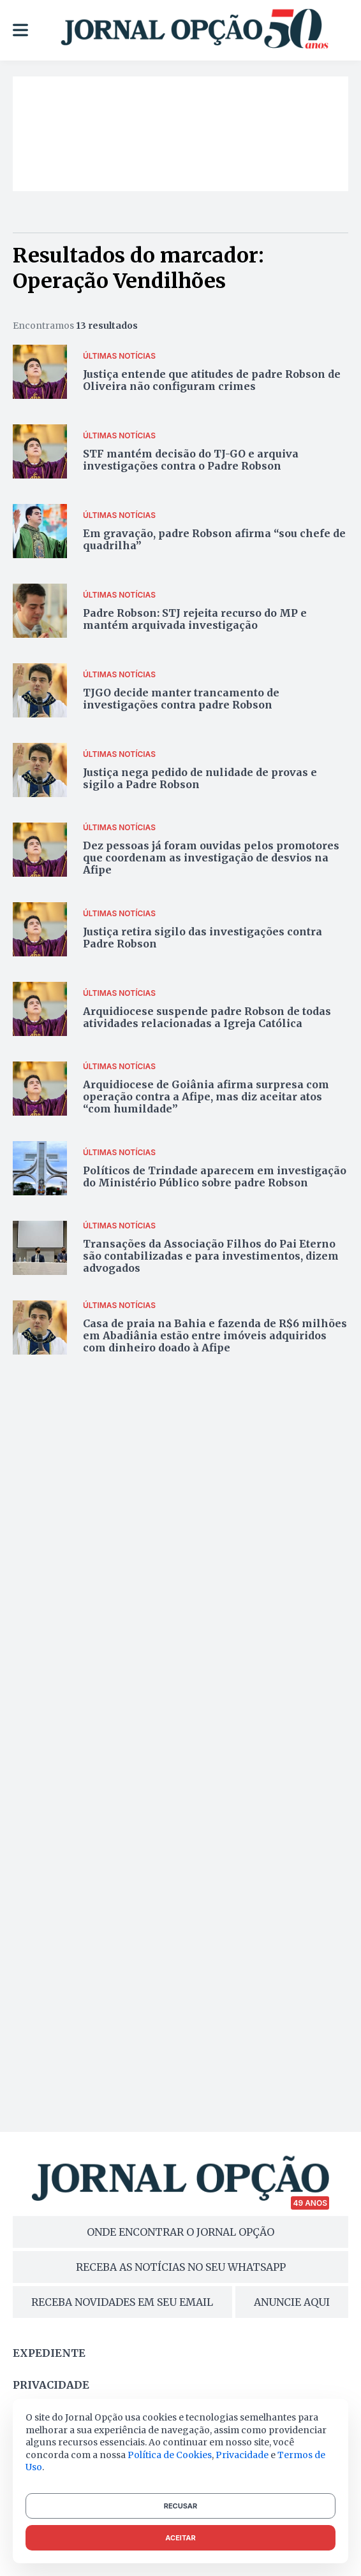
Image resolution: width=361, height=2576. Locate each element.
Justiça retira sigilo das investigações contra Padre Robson (202, 937)
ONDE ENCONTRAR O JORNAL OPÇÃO (180, 2232)
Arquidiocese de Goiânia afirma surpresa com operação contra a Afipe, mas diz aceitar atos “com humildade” (206, 1096)
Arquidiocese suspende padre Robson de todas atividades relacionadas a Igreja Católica (207, 1017)
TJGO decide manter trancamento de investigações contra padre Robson (181, 698)
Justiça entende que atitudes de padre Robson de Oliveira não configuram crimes (212, 380)
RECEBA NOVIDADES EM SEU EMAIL (122, 2302)
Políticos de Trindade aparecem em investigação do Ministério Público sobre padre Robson (214, 1176)
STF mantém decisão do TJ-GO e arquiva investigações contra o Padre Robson (190, 459)
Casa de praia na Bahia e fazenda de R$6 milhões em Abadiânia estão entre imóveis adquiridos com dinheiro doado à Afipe (215, 1335)
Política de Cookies (170, 2455)
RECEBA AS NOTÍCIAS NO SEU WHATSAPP (181, 2267)
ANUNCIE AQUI (292, 2302)
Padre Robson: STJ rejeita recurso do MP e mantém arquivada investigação (195, 619)
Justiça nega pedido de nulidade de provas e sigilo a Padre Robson (200, 778)
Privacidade (51, 2384)
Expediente (49, 2353)
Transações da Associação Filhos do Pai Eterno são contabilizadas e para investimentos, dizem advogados (211, 1255)
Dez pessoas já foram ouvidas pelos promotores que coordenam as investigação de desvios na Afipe (211, 857)
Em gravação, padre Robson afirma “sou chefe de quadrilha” (214, 539)
